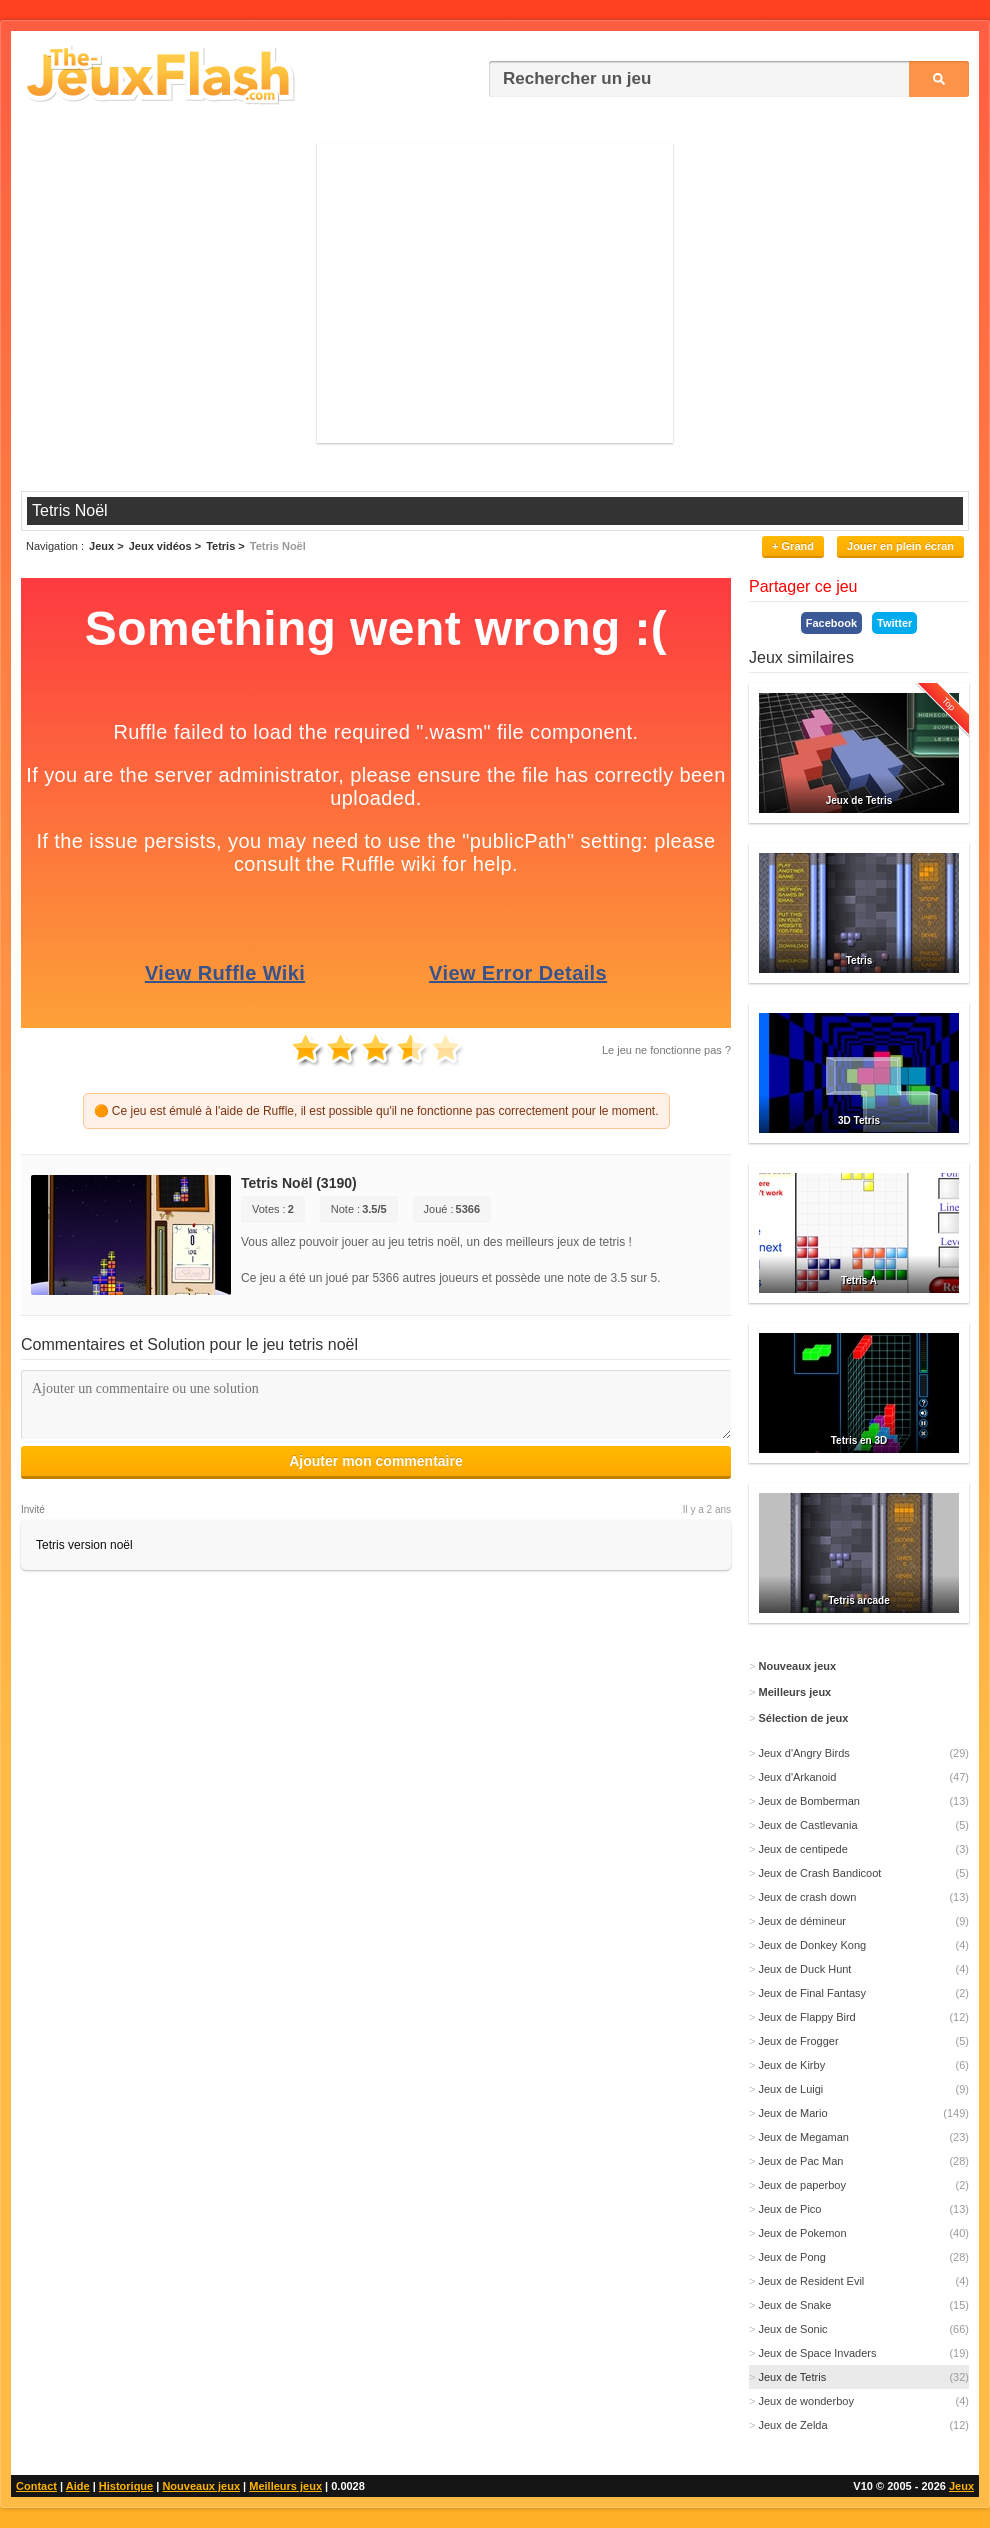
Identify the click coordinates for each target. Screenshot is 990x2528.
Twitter (894, 623)
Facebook (831, 623)
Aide (78, 2486)
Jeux (961, 2486)
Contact (36, 2486)
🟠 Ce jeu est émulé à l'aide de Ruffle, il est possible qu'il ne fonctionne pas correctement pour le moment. (376, 1111)
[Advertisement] (495, 293)
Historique (126, 2486)
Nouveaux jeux (201, 2486)
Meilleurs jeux (285, 2486)
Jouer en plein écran (900, 546)
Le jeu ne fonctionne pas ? (666, 1050)
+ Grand (793, 546)
